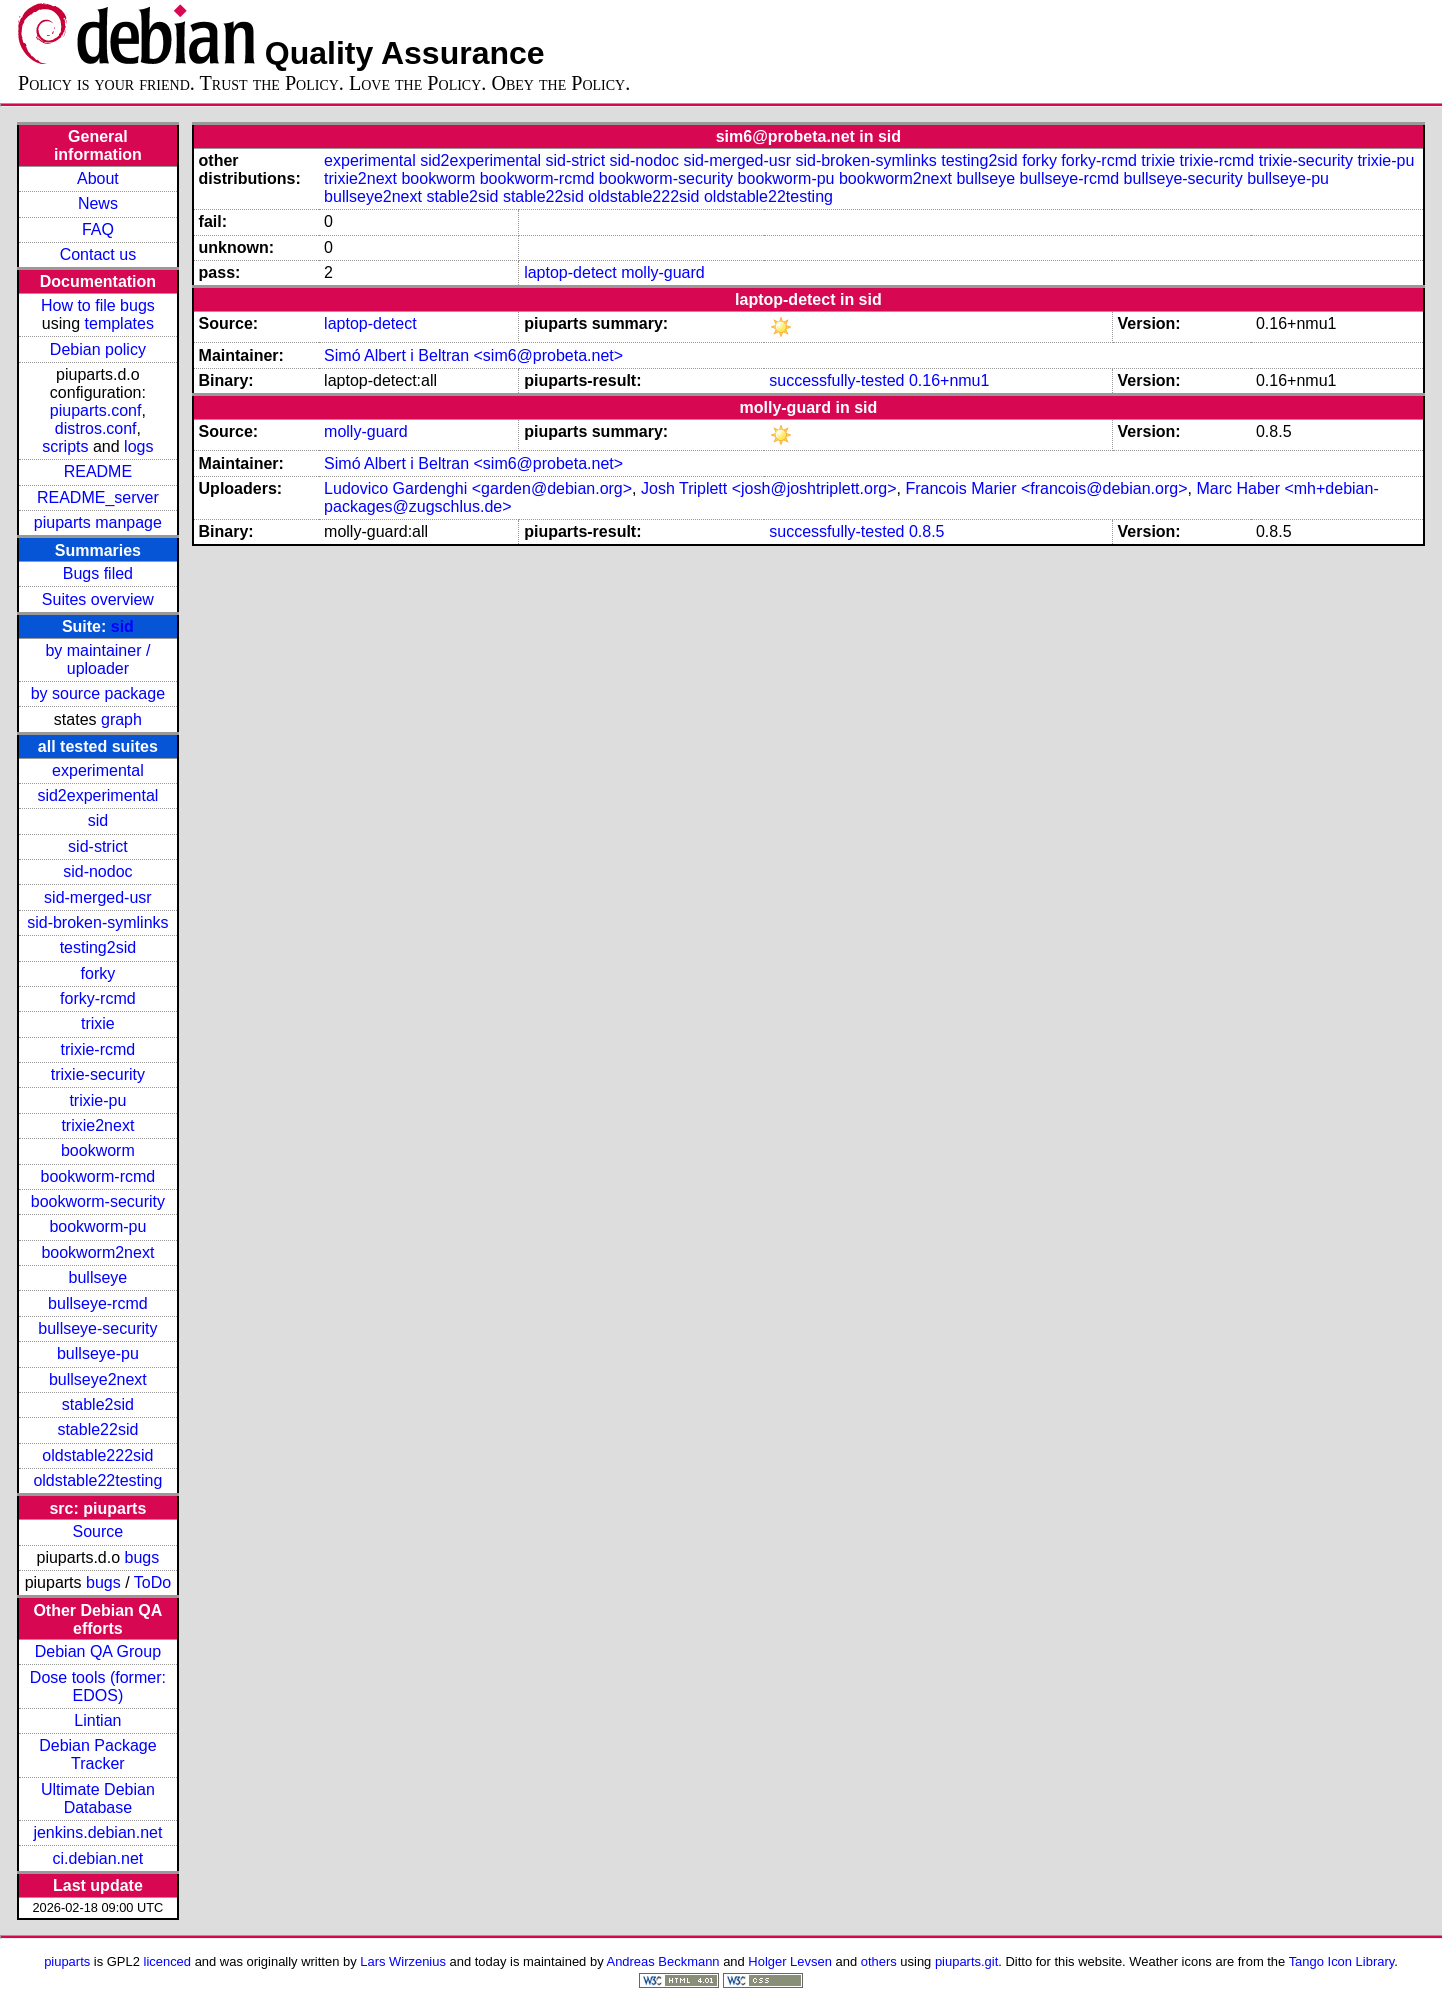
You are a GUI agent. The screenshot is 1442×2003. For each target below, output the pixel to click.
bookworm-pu (97, 1226)
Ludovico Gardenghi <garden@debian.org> (478, 488)
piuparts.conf (96, 410)
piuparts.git (966, 1961)
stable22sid (97, 1429)
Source (98, 1531)
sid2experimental (97, 795)
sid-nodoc (97, 871)
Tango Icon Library (1342, 1961)
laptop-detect (570, 272)
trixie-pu (97, 1100)
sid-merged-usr (98, 897)
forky (98, 973)
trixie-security (98, 1074)
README (98, 471)
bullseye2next (98, 1379)
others (879, 1961)
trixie (98, 1023)
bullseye (98, 1277)
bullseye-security (97, 1328)
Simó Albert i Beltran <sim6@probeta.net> (473, 355)
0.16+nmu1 (949, 380)
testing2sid (98, 947)
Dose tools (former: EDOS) (98, 1686)
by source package (98, 693)
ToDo (152, 1582)
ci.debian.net (98, 1858)
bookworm (98, 1150)
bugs (142, 1557)
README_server (98, 497)
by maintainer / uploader (97, 659)
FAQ (98, 229)
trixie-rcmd (98, 1049)
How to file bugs (98, 305)
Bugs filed (98, 573)
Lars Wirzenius (403, 1961)
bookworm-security (98, 1201)
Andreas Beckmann (663, 1961)
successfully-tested (836, 380)
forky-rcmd (98, 998)
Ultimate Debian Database (98, 1798)
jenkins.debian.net (97, 1832)
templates (119, 323)
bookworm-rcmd (98, 1176)
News (98, 203)
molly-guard (663, 272)
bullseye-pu (98, 1353)
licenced (168, 1961)
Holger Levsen (790, 1961)
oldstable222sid (97, 1455)
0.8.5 (927, 531)
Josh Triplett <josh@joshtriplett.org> (768, 488)
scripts (65, 446)
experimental (98, 770)
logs (138, 446)
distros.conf (96, 428)
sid (122, 626)
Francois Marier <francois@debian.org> (1046, 488)
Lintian (97, 1720)
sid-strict (98, 846)
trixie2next (97, 1125)
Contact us (98, 254)
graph (121, 719)
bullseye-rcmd (98, 1303)
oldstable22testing (97, 1480)
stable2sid (98, 1404)
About (98, 178)
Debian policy (98, 349)
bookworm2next (97, 1252)
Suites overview (98, 599)
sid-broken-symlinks (97, 922)
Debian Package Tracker (97, 1754)
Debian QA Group (98, 1651)
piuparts (67, 1961)
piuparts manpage (98, 522)
